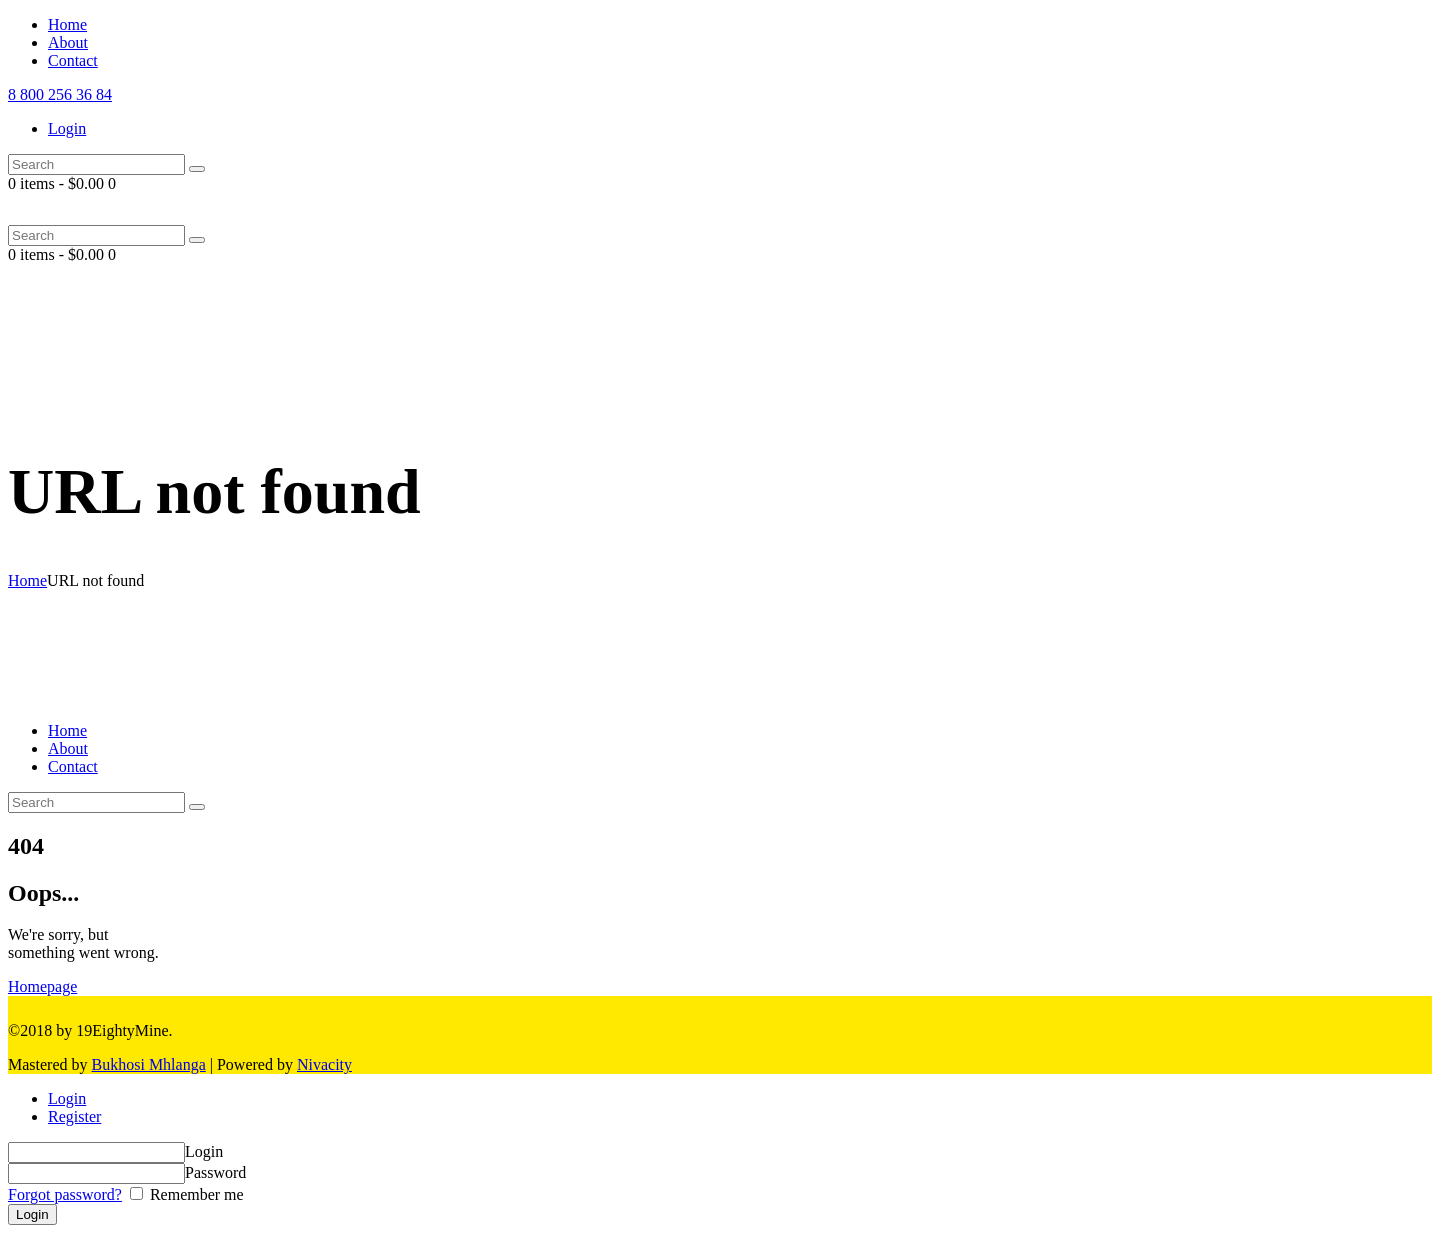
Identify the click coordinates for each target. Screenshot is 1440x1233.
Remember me (195, 1194)
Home (27, 580)
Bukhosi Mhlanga (149, 1064)
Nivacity (324, 1064)
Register (74, 1116)
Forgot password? (65, 1194)
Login (67, 1098)
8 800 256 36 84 (60, 94)
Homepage (42, 986)
